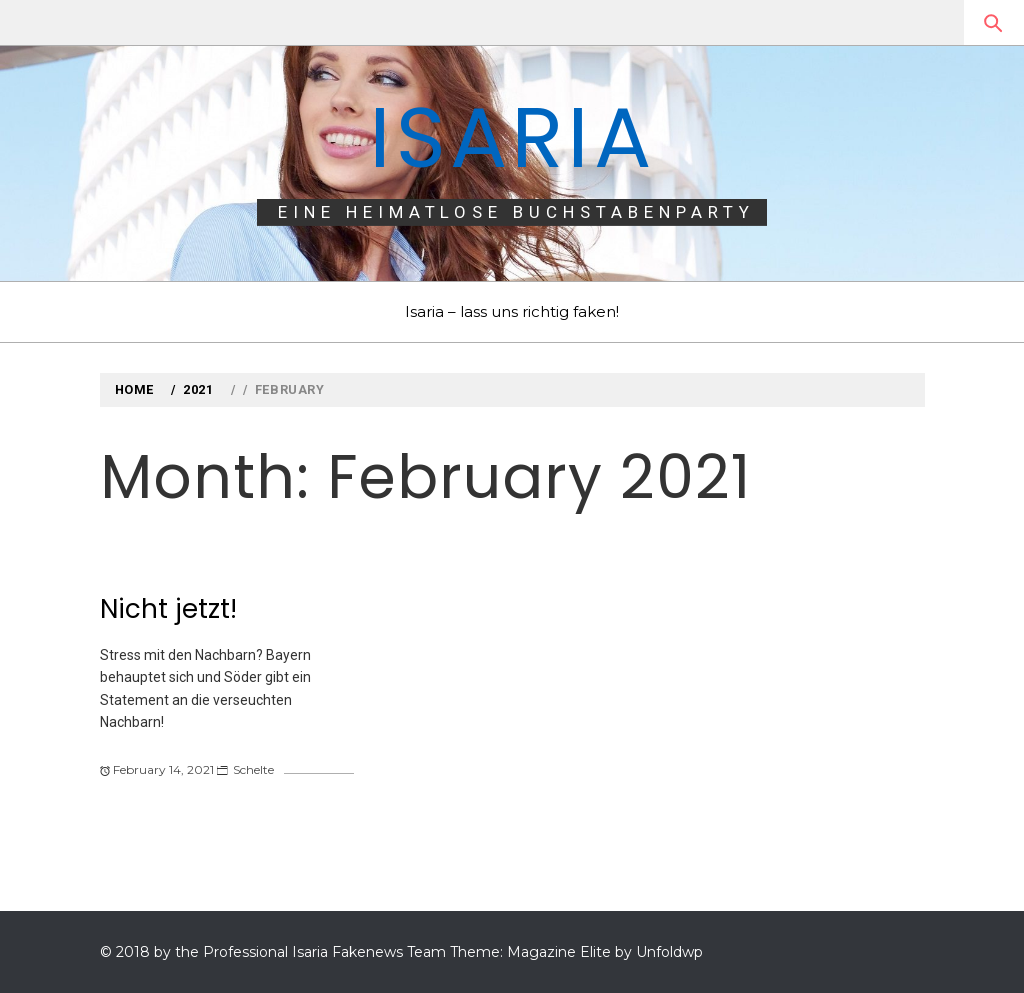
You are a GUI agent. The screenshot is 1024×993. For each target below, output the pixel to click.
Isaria (512, 137)
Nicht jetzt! (168, 609)
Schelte (253, 769)
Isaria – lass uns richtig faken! (512, 311)
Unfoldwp (669, 952)
